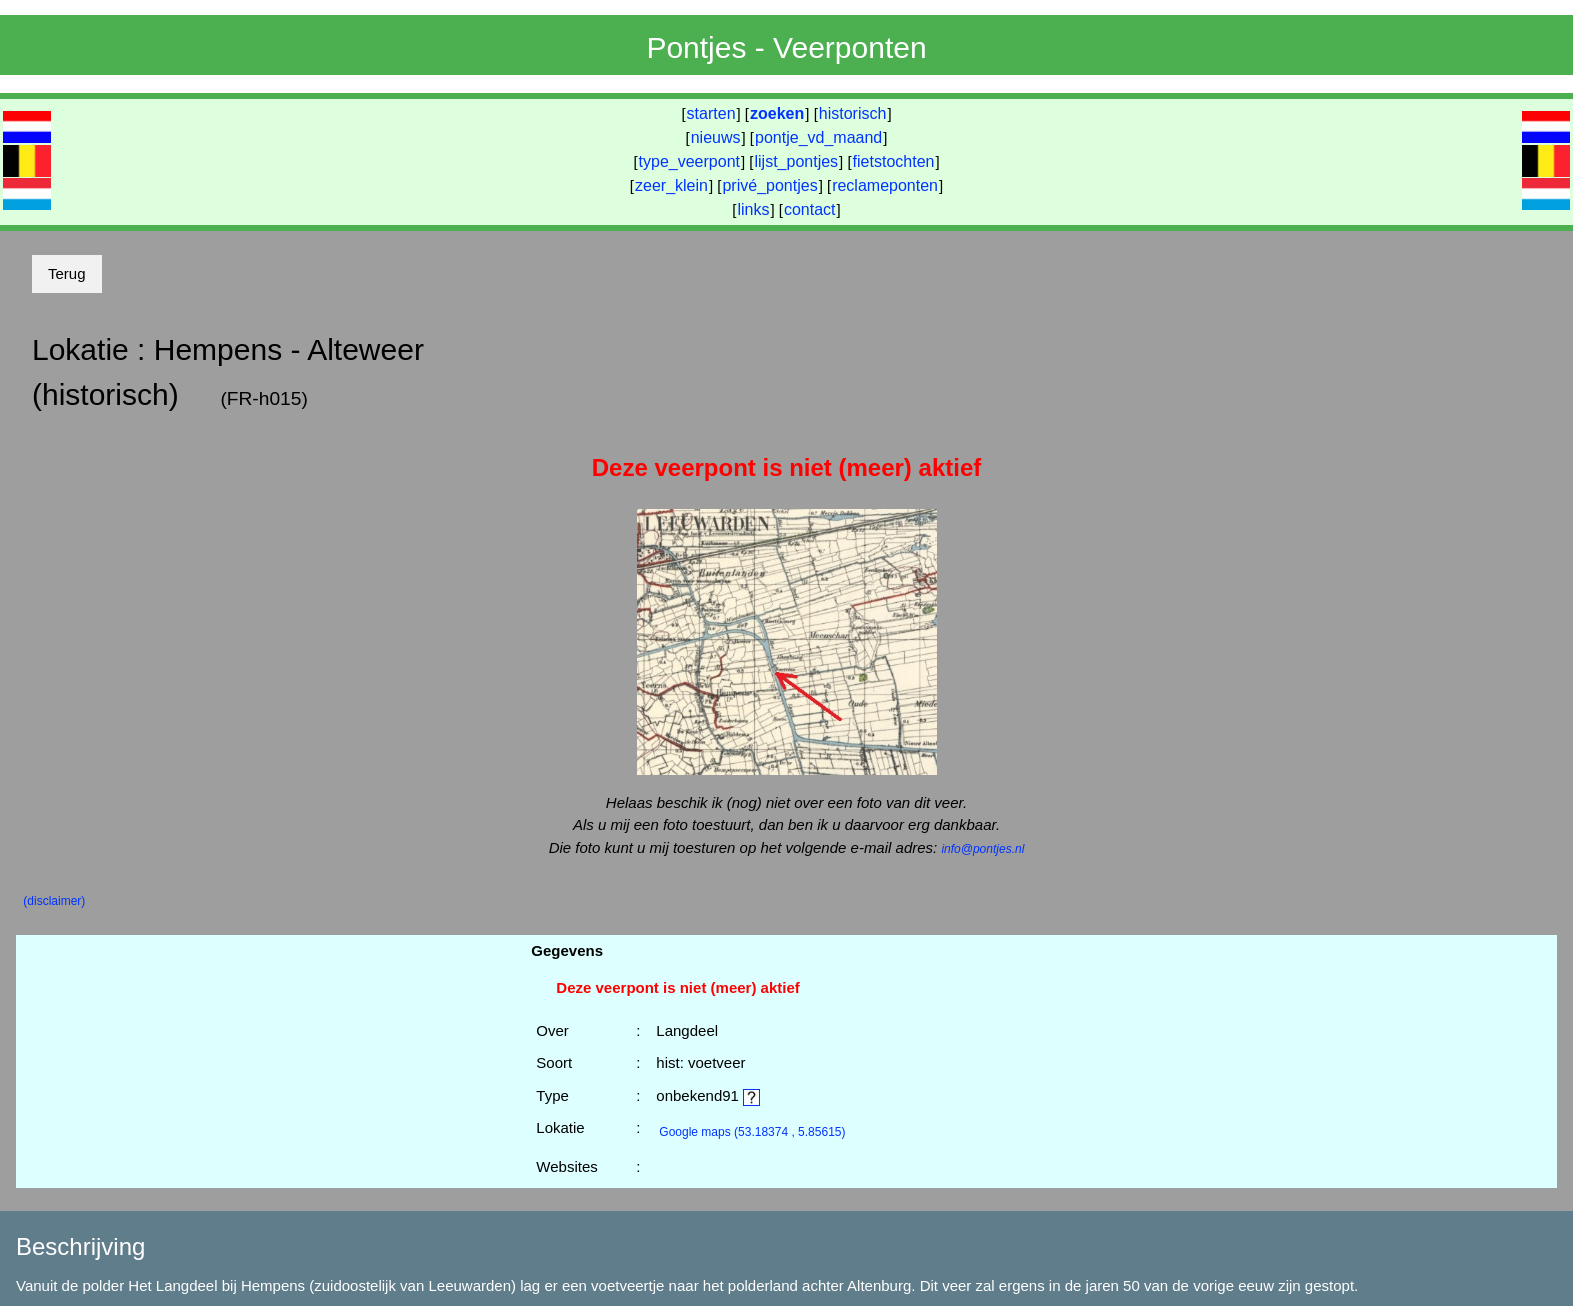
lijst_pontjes (796, 161)
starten (711, 113)
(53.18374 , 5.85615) (752, 1132)
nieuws (716, 137)
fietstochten (894, 161)
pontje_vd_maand (818, 137)
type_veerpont (689, 161)
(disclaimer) (54, 901)
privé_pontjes (769, 185)
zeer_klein (671, 185)
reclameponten (885, 185)
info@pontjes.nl (982, 849)
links (753, 209)
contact (810, 209)
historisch (853, 113)
